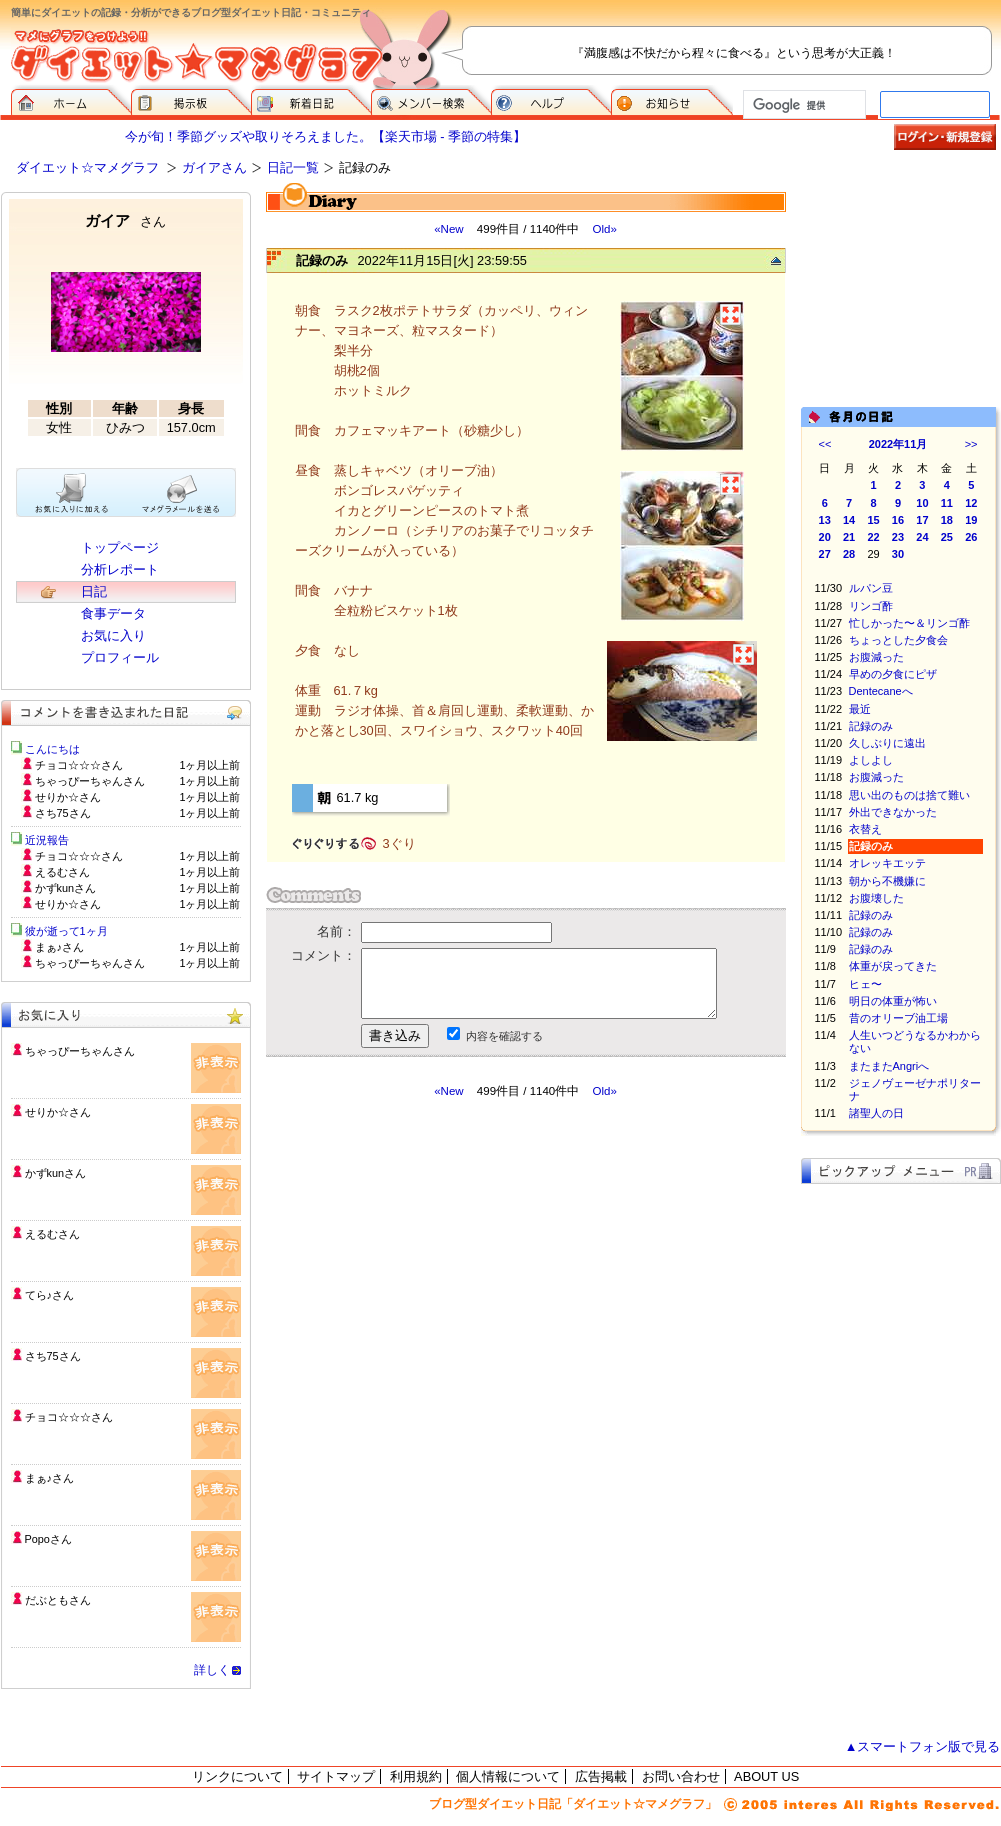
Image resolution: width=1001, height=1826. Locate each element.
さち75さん (53, 1356)
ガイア (125, 220)
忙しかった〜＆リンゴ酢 (909, 623)
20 (825, 537)
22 (873, 537)
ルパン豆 (871, 588)
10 (922, 503)
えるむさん (52, 1234)
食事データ (113, 613)
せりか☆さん (58, 1112)
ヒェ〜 (865, 984)
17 (922, 520)
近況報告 (47, 840)
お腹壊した (876, 898)
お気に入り (113, 635)
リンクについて (237, 1776)
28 (849, 554)
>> (971, 444)
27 (825, 554)
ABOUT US (766, 1776)
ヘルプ (551, 100)
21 (849, 537)
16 (898, 520)
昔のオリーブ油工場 (898, 1018)
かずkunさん (56, 1173)
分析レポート (120, 569)
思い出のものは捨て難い (909, 795)
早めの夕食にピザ (893, 674)
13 (825, 520)
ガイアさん (214, 167)
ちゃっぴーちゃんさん (80, 1051)
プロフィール (120, 657)
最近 (860, 709)
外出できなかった (893, 812)
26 (971, 537)
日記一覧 (293, 167)
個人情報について (508, 1776)
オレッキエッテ (887, 863)
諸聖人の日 (876, 1113)
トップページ (120, 547)
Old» (604, 229)
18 (947, 520)
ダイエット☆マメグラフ (87, 167)
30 (898, 554)
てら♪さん (49, 1295)
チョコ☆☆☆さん (69, 1417)
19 (971, 520)
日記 (94, 591)
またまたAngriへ (889, 1066)
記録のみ (871, 726)
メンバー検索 (431, 100)
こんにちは (52, 749)
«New (448, 229)
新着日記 (311, 100)
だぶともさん (58, 1600)
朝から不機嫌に (887, 881)
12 (971, 503)
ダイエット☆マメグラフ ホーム (71, 100)
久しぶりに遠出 (887, 743)
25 (947, 537)
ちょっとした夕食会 (898, 640)
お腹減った (876, 657)
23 (898, 537)
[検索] (802, 105)
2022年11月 (898, 444)
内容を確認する (504, 1036)
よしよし (871, 760)
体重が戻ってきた (893, 966)
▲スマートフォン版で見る (923, 1746)
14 (849, 520)
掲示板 (191, 100)
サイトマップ (336, 1776)
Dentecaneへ (881, 691)
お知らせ (672, 100)
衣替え (865, 829)
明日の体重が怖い (893, 1001)
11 (947, 503)
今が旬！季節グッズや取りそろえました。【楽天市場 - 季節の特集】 (325, 136)
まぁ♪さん (49, 1478)
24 (922, 537)
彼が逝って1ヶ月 (66, 931)
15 (873, 520)
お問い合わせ (681, 1776)
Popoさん (48, 1539)
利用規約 (416, 1776)
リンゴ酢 (871, 606)
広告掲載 (601, 1776)
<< (825, 444)
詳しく (212, 1670)
